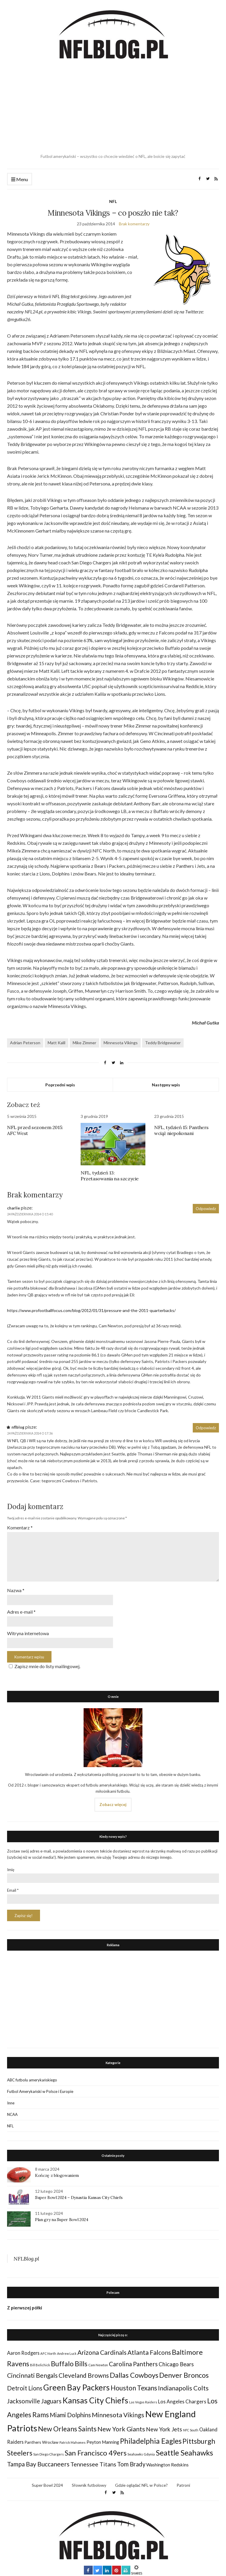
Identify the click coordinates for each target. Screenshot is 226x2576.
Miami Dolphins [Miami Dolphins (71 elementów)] (70, 2414)
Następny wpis (166, 1084)
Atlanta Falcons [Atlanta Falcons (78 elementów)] (149, 2352)
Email (13, 1890)
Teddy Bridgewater (163, 1042)
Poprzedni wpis (60, 1084)
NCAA (12, 2114)
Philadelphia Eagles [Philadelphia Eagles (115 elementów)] (151, 2441)
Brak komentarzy (134, 223)
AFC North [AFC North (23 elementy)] (48, 2353)
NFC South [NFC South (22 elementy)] (190, 2430)
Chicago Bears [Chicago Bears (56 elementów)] (176, 2364)
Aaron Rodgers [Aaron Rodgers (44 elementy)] (23, 2353)
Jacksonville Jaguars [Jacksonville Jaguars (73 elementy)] (34, 2401)
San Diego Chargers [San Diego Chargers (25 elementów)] (48, 2454)
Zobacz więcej (113, 1804)
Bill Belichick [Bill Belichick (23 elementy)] (40, 2365)
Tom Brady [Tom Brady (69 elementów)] (131, 2464)
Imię (10, 1869)
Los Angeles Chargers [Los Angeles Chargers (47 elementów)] (182, 2401)
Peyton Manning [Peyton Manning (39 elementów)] (103, 2442)
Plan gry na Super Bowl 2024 (61, 2219)
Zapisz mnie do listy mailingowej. (43, 1666)
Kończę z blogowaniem (57, 2175)
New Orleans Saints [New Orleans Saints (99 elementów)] (67, 2429)
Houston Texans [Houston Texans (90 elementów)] (134, 2388)
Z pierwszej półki (24, 2307)
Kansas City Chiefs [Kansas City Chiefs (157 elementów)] (95, 2400)
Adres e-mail (21, 1612)
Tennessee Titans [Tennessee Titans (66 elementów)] (93, 2464)
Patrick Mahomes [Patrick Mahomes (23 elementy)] (72, 2442)
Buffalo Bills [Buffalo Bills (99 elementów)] (69, 2363)
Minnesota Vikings (121, 1042)
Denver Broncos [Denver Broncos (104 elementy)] (184, 2375)
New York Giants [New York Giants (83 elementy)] (121, 2429)
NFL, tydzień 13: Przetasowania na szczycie (110, 1176)
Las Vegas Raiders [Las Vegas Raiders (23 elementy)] (143, 2402)
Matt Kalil (56, 1042)
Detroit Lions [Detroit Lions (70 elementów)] (24, 2388)
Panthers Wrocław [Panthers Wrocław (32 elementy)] (41, 2442)
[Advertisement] (113, 107)
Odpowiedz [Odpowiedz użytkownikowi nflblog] (206, 1427)
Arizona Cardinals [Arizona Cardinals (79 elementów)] (102, 2352)
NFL (113, 201)
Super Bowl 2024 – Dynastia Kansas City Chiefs (78, 2197)
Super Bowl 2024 (47, 2485)
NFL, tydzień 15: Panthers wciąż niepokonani (181, 1130)
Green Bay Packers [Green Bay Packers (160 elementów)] (76, 2387)
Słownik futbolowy (89, 2485)
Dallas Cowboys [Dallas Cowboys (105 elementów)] (134, 2375)
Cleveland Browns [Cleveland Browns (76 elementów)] (84, 2375)
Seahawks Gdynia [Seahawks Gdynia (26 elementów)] (141, 2454)
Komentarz (20, 1527)
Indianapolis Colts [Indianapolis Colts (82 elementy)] (183, 2388)
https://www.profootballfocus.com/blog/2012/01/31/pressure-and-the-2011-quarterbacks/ (91, 1310)
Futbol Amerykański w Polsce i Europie (40, 2091)
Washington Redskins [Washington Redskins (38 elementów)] (167, 2464)
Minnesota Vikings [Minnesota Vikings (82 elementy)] (118, 2415)
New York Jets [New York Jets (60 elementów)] (164, 2429)
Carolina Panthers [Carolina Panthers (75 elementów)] (133, 2363)
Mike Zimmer (84, 1042)
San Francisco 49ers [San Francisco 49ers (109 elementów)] (96, 2452)
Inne (10, 2103)
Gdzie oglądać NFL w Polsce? (141, 2485)
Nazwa (15, 1590)
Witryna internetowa (28, 1633)
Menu (19, 179)
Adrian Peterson (25, 1042)
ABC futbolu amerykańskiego (32, 2080)
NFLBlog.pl (26, 2258)
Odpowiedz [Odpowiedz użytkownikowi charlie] (206, 1208)
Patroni (183, 2485)
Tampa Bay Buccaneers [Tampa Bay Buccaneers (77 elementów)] (38, 2464)
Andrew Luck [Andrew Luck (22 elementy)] (67, 2353)
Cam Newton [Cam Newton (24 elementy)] (98, 2365)
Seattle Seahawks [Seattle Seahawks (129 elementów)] (184, 2452)
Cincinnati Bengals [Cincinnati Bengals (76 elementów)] (32, 2375)
